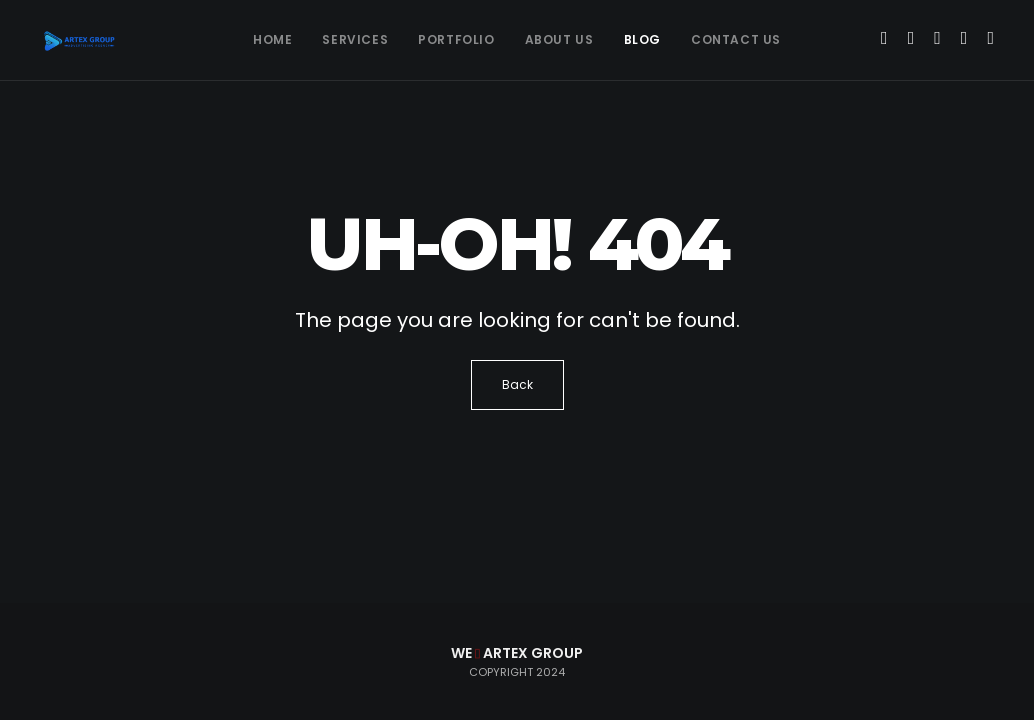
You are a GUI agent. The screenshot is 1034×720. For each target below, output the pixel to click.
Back (517, 384)
